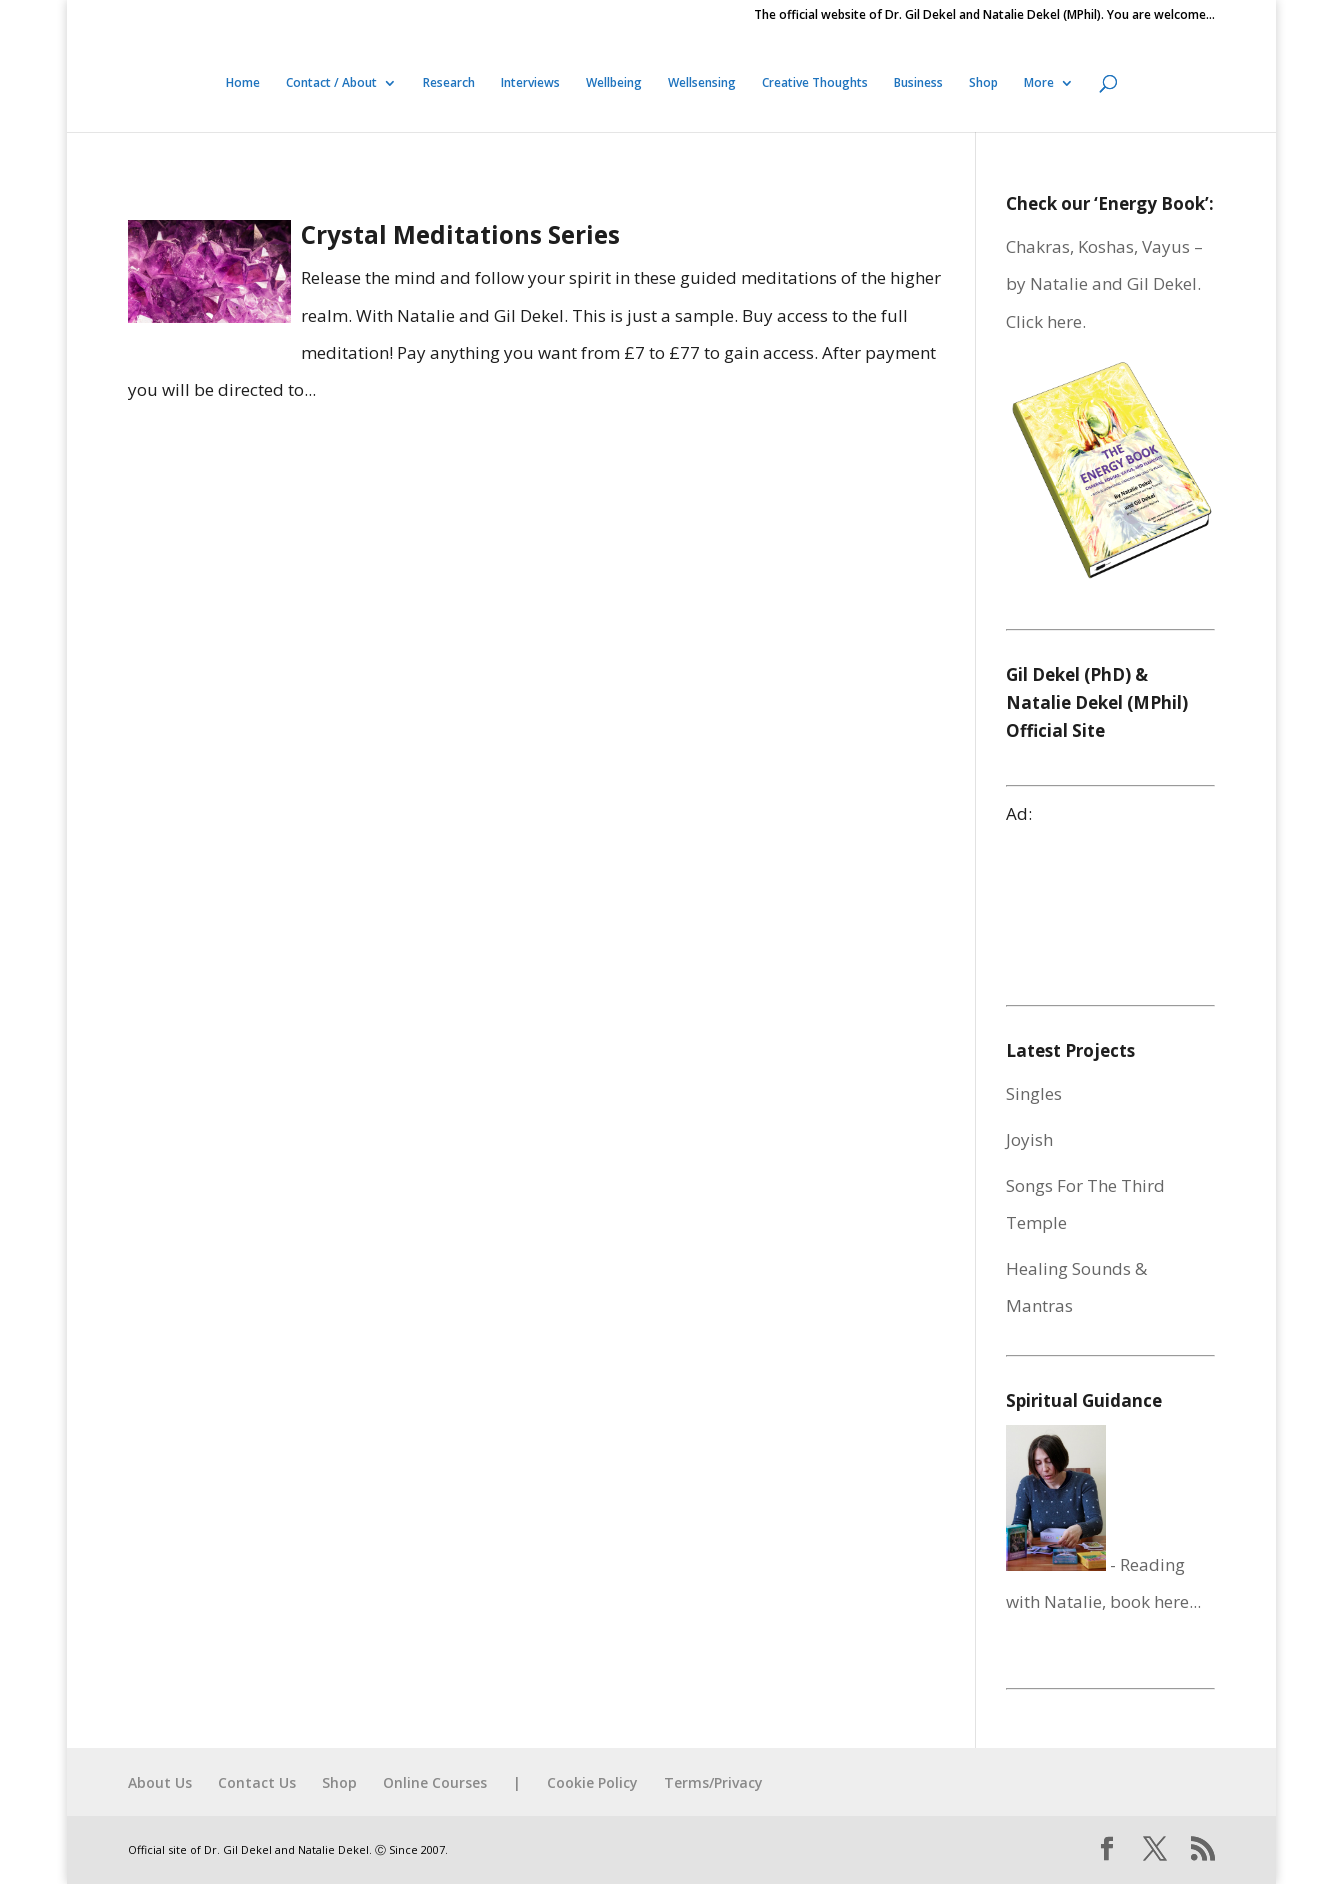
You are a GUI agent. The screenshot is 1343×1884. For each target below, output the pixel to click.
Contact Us (257, 1782)
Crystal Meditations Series (460, 234)
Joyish (1029, 1139)
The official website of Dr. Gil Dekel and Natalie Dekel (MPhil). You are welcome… (984, 16)
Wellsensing (702, 83)
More (1039, 83)
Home (243, 83)
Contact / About (331, 83)
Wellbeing (614, 83)
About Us (160, 1782)
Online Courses (435, 1782)
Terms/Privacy (713, 1782)
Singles (1034, 1093)
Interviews (530, 83)
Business (918, 83)
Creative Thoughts (815, 83)
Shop (983, 83)
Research (449, 83)
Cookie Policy (592, 1782)
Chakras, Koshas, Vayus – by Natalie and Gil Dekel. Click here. (1104, 284)
